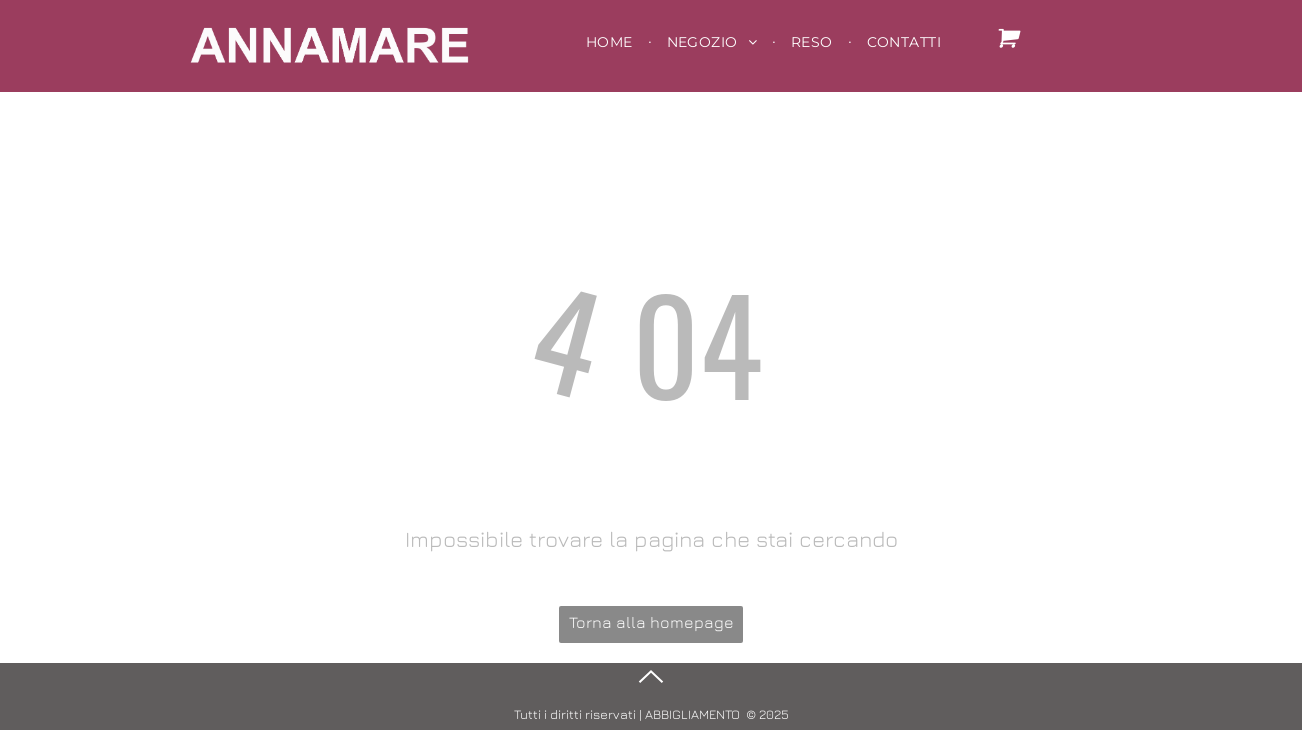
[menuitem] (611, 42)
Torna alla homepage (651, 622)
